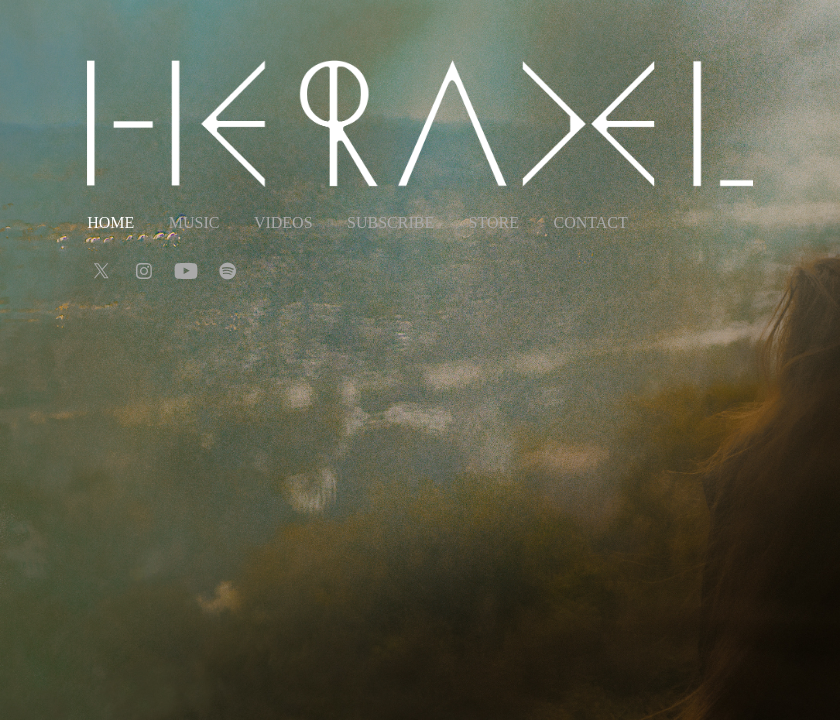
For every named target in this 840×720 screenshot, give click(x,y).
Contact (590, 222)
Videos (283, 222)
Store (494, 222)
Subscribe (390, 222)
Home (110, 222)
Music (194, 222)
